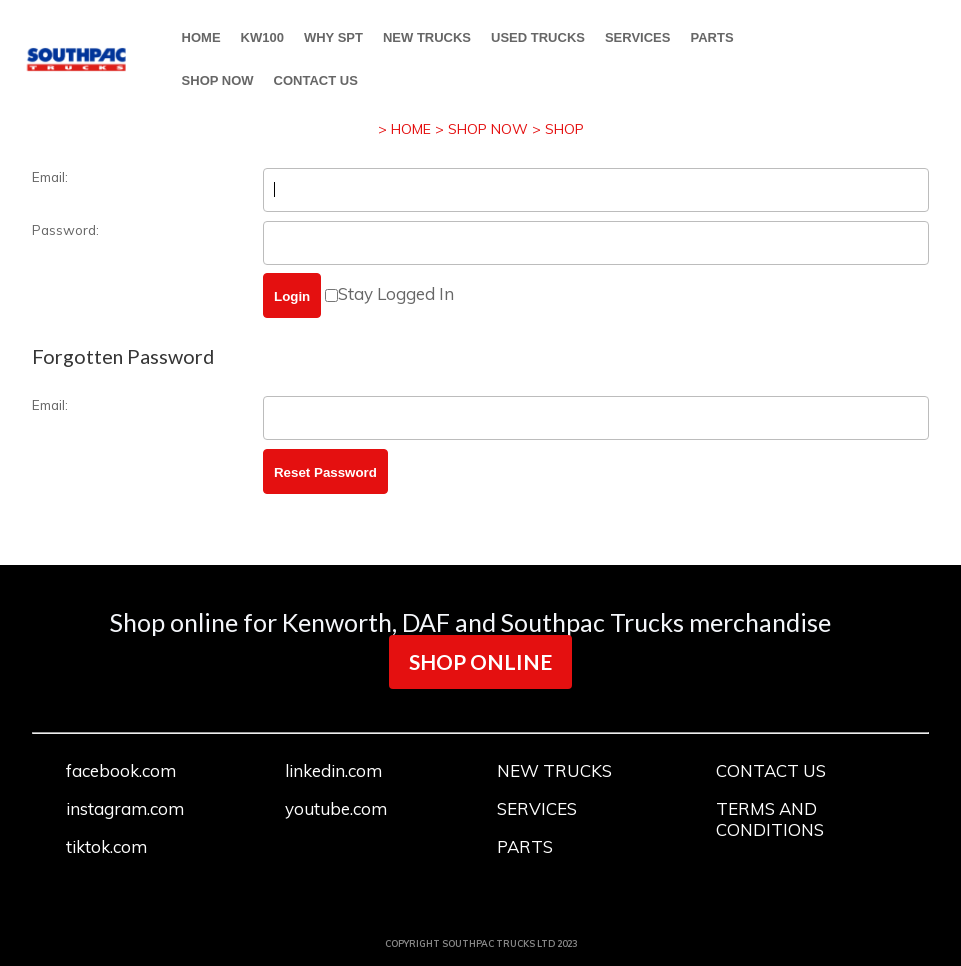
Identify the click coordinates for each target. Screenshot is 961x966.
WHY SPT (333, 37)
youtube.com (336, 808)
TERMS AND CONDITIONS (770, 819)
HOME (201, 37)
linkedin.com (333, 770)
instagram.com (125, 808)
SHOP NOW (218, 80)
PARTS (711, 37)
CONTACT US (316, 80)
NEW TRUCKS (427, 37)
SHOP (564, 129)
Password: (65, 229)
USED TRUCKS (538, 37)
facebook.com (121, 770)
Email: (50, 176)
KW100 (262, 37)
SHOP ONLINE (480, 661)
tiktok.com (106, 846)
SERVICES (638, 37)
